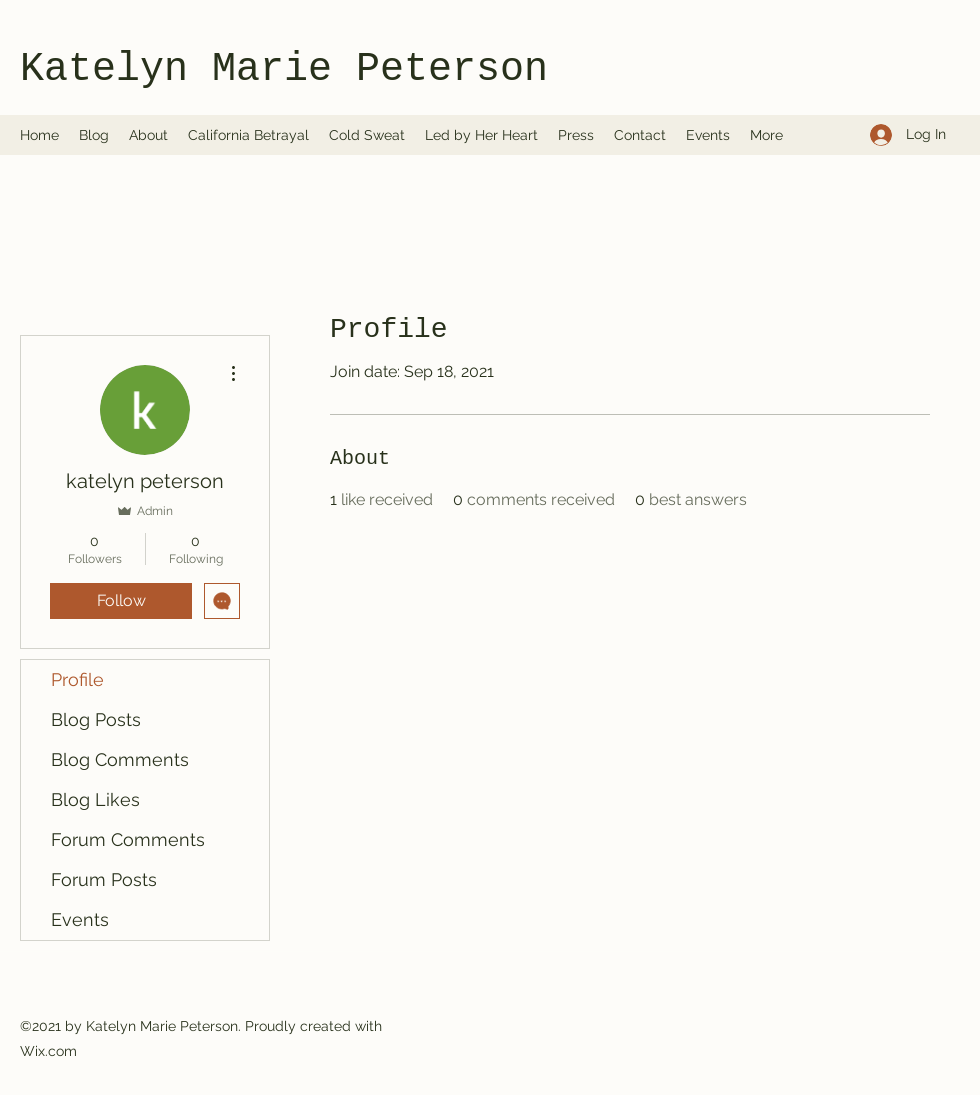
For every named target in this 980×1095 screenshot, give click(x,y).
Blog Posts (96, 719)
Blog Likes (95, 799)
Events (80, 919)
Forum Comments (128, 839)
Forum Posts (104, 879)
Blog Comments (120, 759)
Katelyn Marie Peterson (284, 69)
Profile (77, 679)
